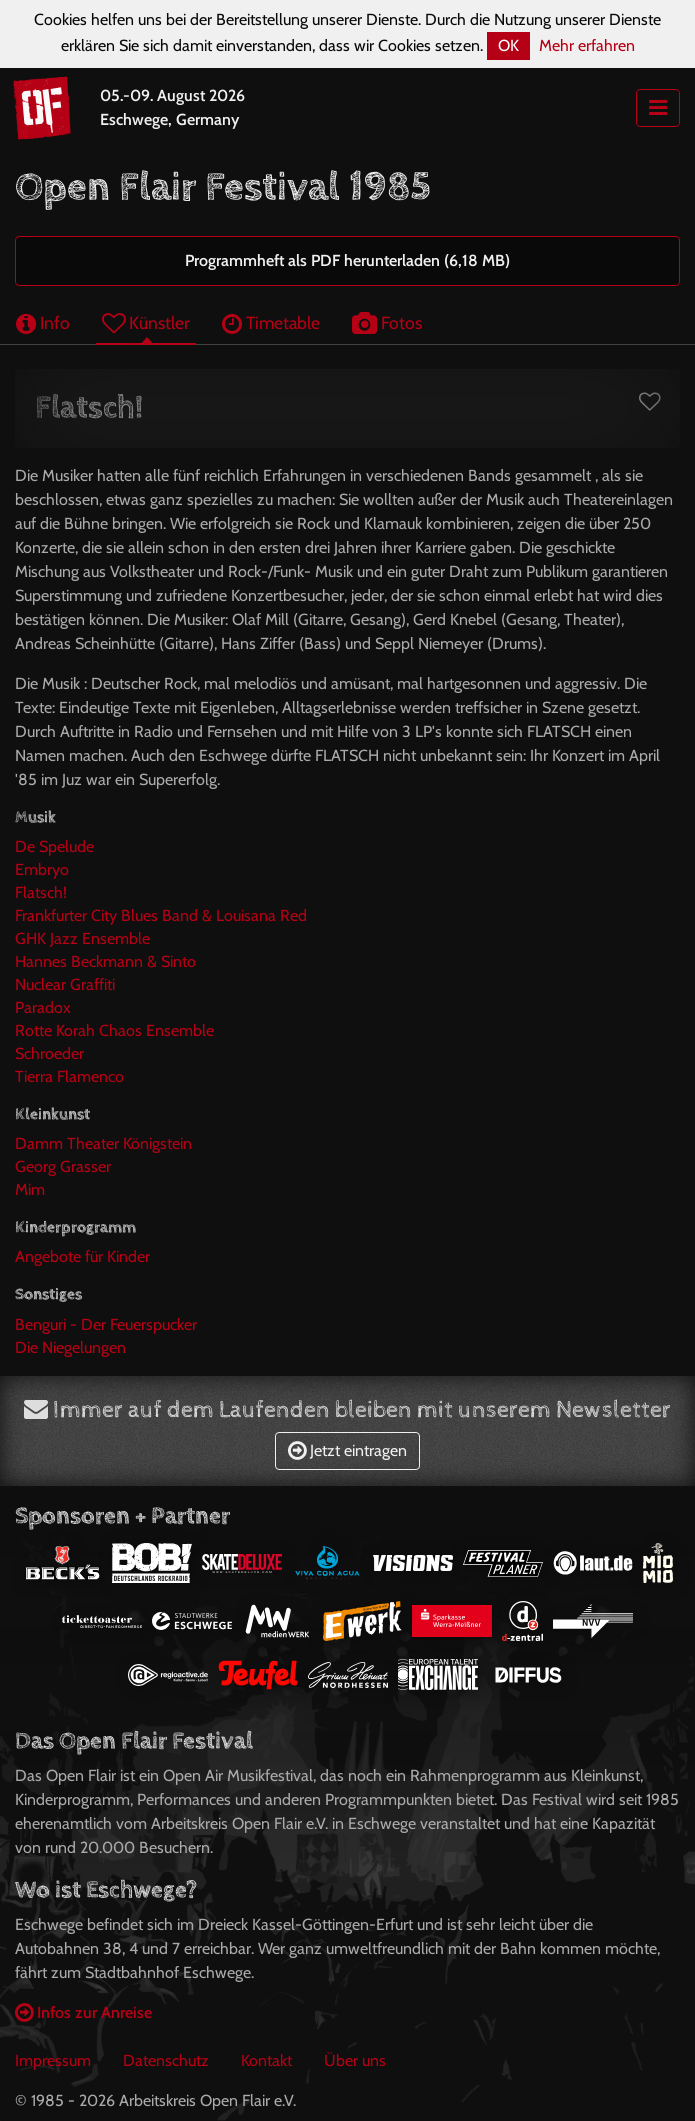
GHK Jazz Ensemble (82, 938)
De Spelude (54, 846)
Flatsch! (41, 892)
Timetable (271, 322)
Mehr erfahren (587, 45)
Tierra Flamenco (69, 1076)
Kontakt (266, 2060)
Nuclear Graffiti (65, 984)
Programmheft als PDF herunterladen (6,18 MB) (347, 260)
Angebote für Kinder (82, 1256)
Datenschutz (166, 2060)
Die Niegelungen (70, 1347)
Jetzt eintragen (347, 1450)
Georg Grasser (63, 1166)
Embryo (42, 869)
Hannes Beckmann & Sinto (105, 961)
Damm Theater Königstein (103, 1143)
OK (508, 45)
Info (43, 322)
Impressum (53, 2060)
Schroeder (49, 1053)
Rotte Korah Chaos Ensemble (114, 1030)
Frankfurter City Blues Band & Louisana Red (161, 915)
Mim (30, 1189)
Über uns (355, 2060)
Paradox (43, 1007)
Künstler (146, 322)
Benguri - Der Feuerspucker (106, 1324)
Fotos (387, 322)
